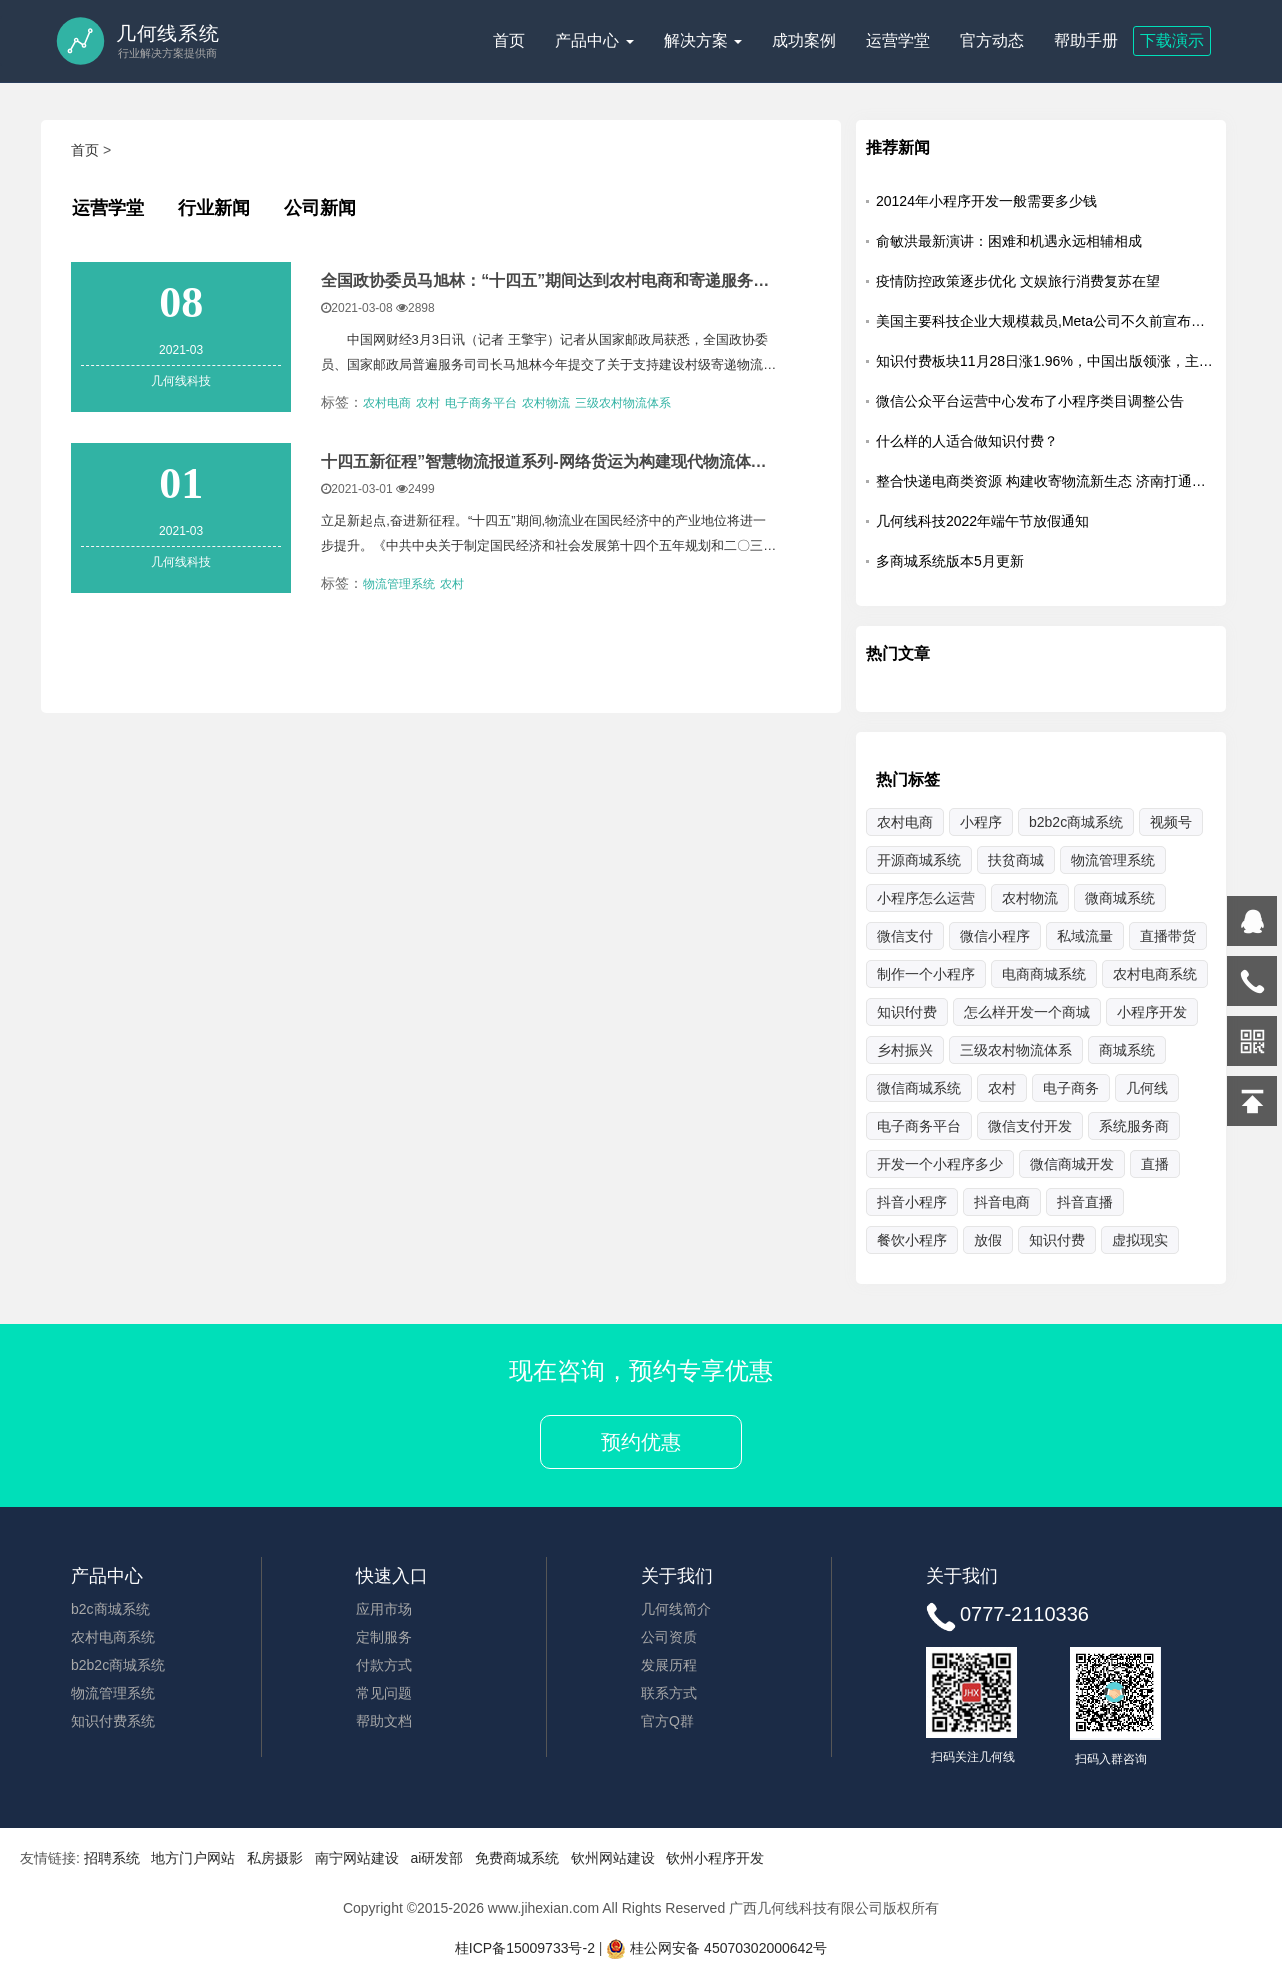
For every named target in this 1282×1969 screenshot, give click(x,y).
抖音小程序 (912, 1202)
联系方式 (669, 1693)
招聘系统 (112, 1858)
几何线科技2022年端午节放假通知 (982, 521)
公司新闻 (320, 208)
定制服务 (384, 1637)
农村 (428, 403)
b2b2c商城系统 (1076, 822)
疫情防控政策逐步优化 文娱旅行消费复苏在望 (1018, 281)
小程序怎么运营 (926, 898)
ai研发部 (436, 1858)
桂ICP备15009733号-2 (525, 1948)
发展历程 (669, 1665)
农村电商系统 (113, 1637)
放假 (988, 1240)
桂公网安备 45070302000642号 (716, 1948)
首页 (509, 40)
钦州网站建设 (613, 1858)
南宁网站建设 (357, 1858)
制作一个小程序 (926, 974)
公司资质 (669, 1637)
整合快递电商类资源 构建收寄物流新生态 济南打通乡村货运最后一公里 (1046, 481)
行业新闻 (214, 208)
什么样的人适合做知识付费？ (967, 441)
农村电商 (387, 403)
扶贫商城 (1016, 860)
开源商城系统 (919, 860)
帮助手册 (1086, 40)
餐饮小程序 (912, 1240)
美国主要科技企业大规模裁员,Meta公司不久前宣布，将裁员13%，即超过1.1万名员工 (1046, 321)
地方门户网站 (193, 1858)
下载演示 (1172, 40)
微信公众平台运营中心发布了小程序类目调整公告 (1030, 401)
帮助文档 (384, 1721)
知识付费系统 (113, 1721)
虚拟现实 (1140, 1240)
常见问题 (384, 1693)
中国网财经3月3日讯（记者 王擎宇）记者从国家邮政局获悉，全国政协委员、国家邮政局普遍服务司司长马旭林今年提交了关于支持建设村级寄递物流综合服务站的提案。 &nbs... (548, 357)
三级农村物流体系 (623, 403)
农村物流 (546, 403)
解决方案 (703, 40)
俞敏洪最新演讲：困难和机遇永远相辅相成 (1009, 241)
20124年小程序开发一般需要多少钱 (986, 201)
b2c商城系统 (110, 1609)
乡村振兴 (905, 1050)
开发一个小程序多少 (940, 1164)
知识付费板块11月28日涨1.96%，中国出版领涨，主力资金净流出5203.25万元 (1046, 361)
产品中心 (594, 40)
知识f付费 (907, 1012)
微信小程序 (995, 936)
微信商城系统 (919, 1088)
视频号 (1171, 822)
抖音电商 (1002, 1202)
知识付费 (1057, 1240)
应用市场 (384, 1609)
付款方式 (384, 1665)
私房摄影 (275, 1858)
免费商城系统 (517, 1858)
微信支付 (905, 936)
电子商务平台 (481, 403)
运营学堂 (898, 40)
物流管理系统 (399, 583)
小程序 (981, 822)
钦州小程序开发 (715, 1858)
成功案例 (804, 40)
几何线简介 (676, 1609)
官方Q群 (667, 1721)
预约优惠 (641, 1442)
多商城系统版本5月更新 (950, 561)
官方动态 (992, 40)
